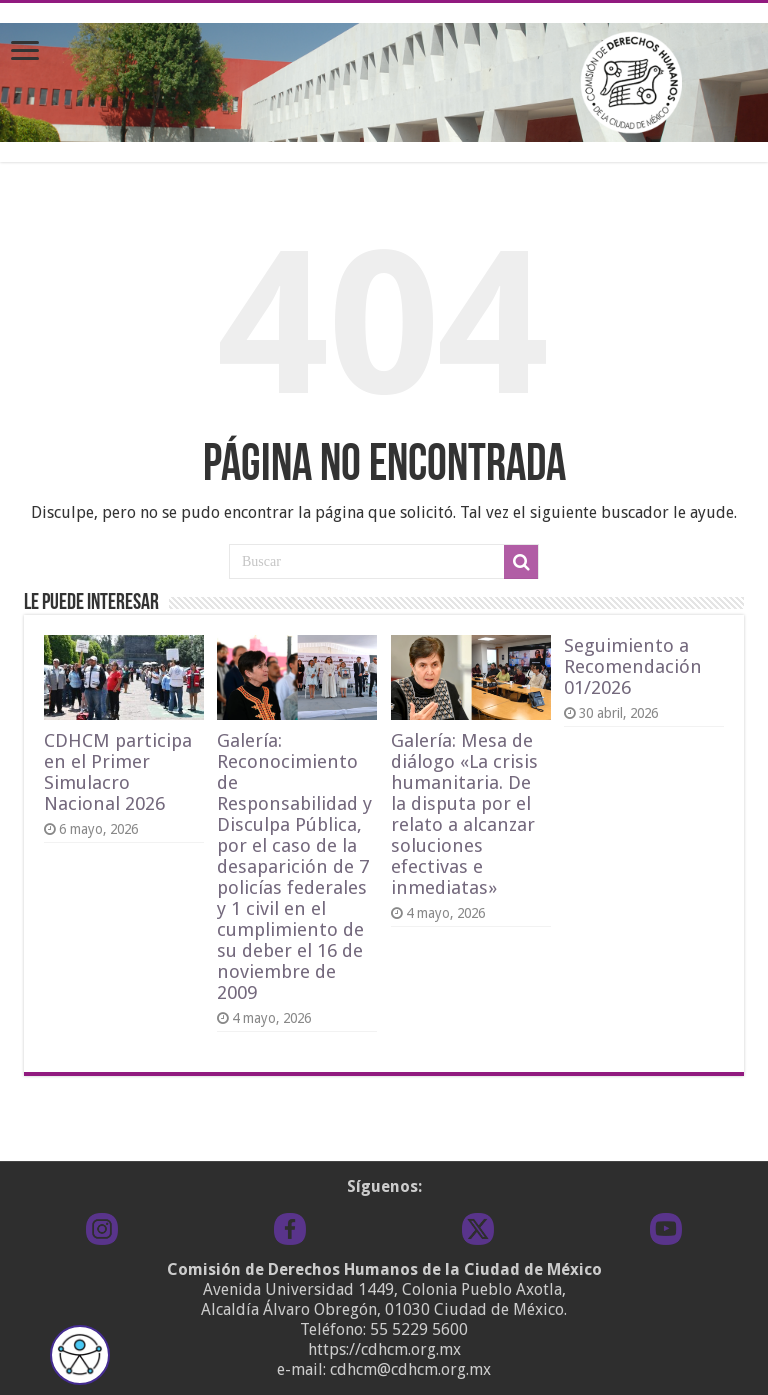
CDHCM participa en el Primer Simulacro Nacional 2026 (118, 772)
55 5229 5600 (419, 1329)
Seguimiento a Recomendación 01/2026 (633, 666)
